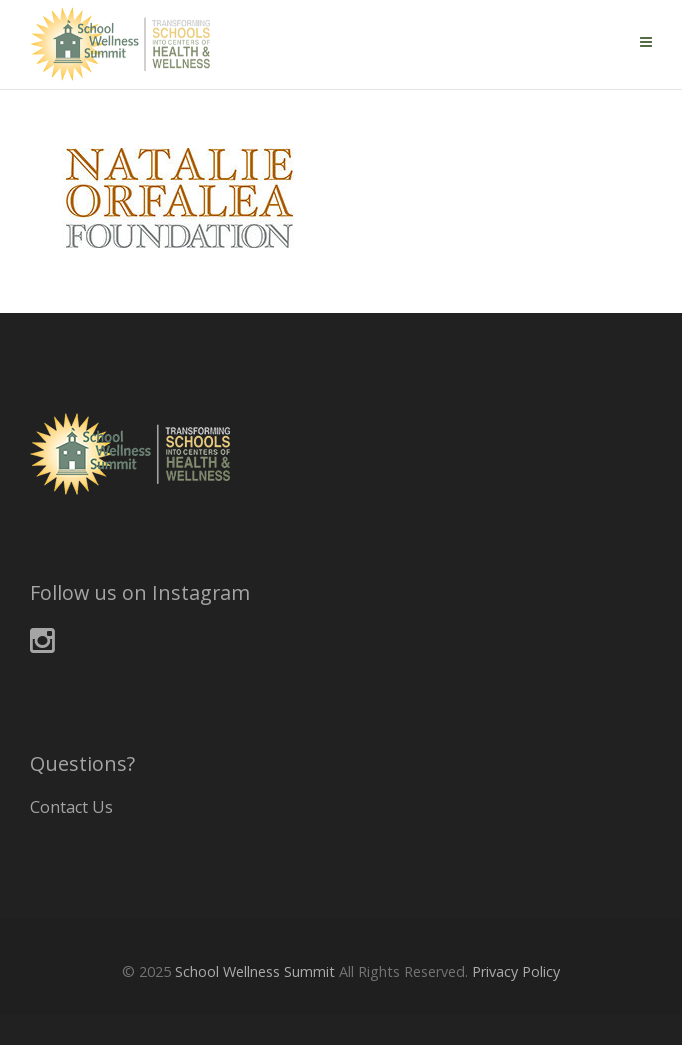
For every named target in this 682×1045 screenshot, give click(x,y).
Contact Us (71, 807)
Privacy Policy (516, 971)
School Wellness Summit (255, 971)
